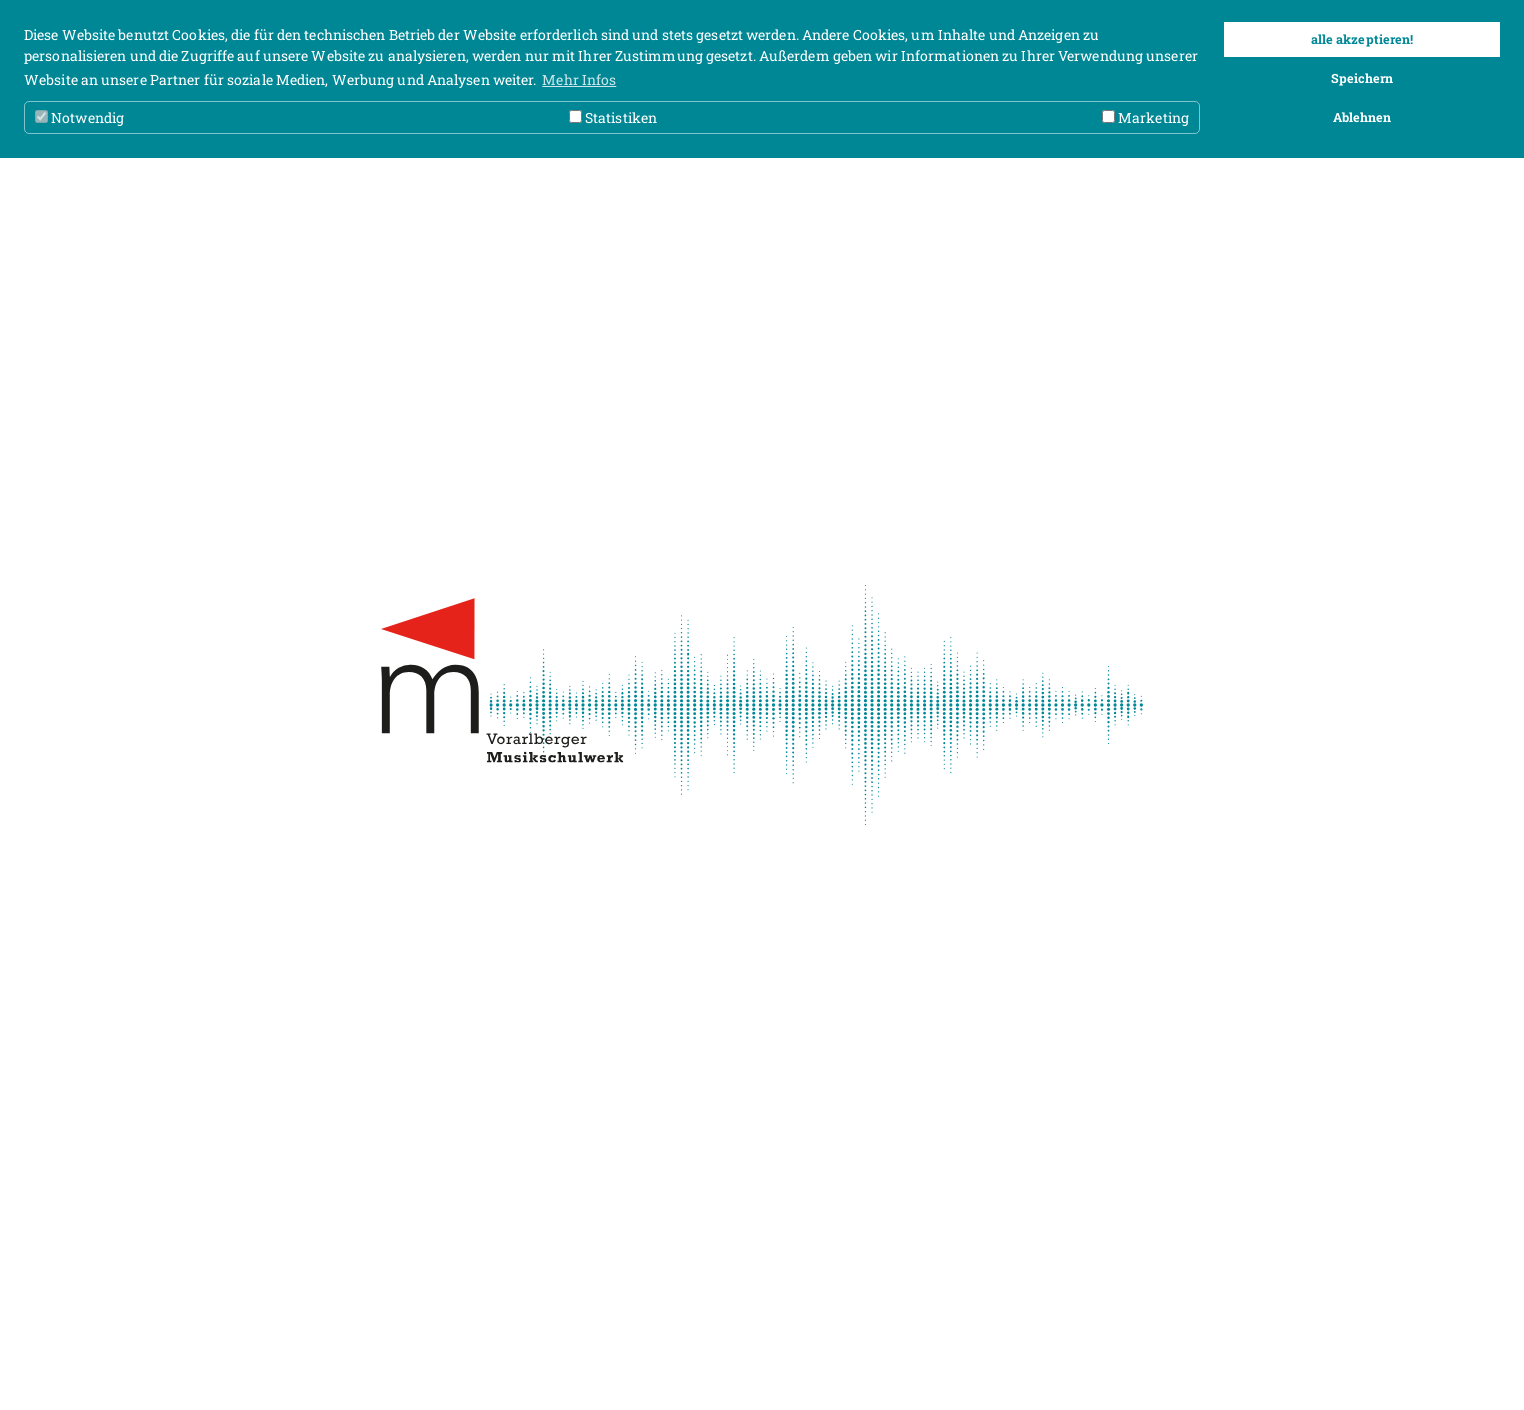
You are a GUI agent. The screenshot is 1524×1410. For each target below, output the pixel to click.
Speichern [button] (1362, 78)
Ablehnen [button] (1362, 117)
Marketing (1145, 117)
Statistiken (613, 117)
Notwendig (79, 117)
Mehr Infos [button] (579, 79)
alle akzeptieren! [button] (1362, 39)
